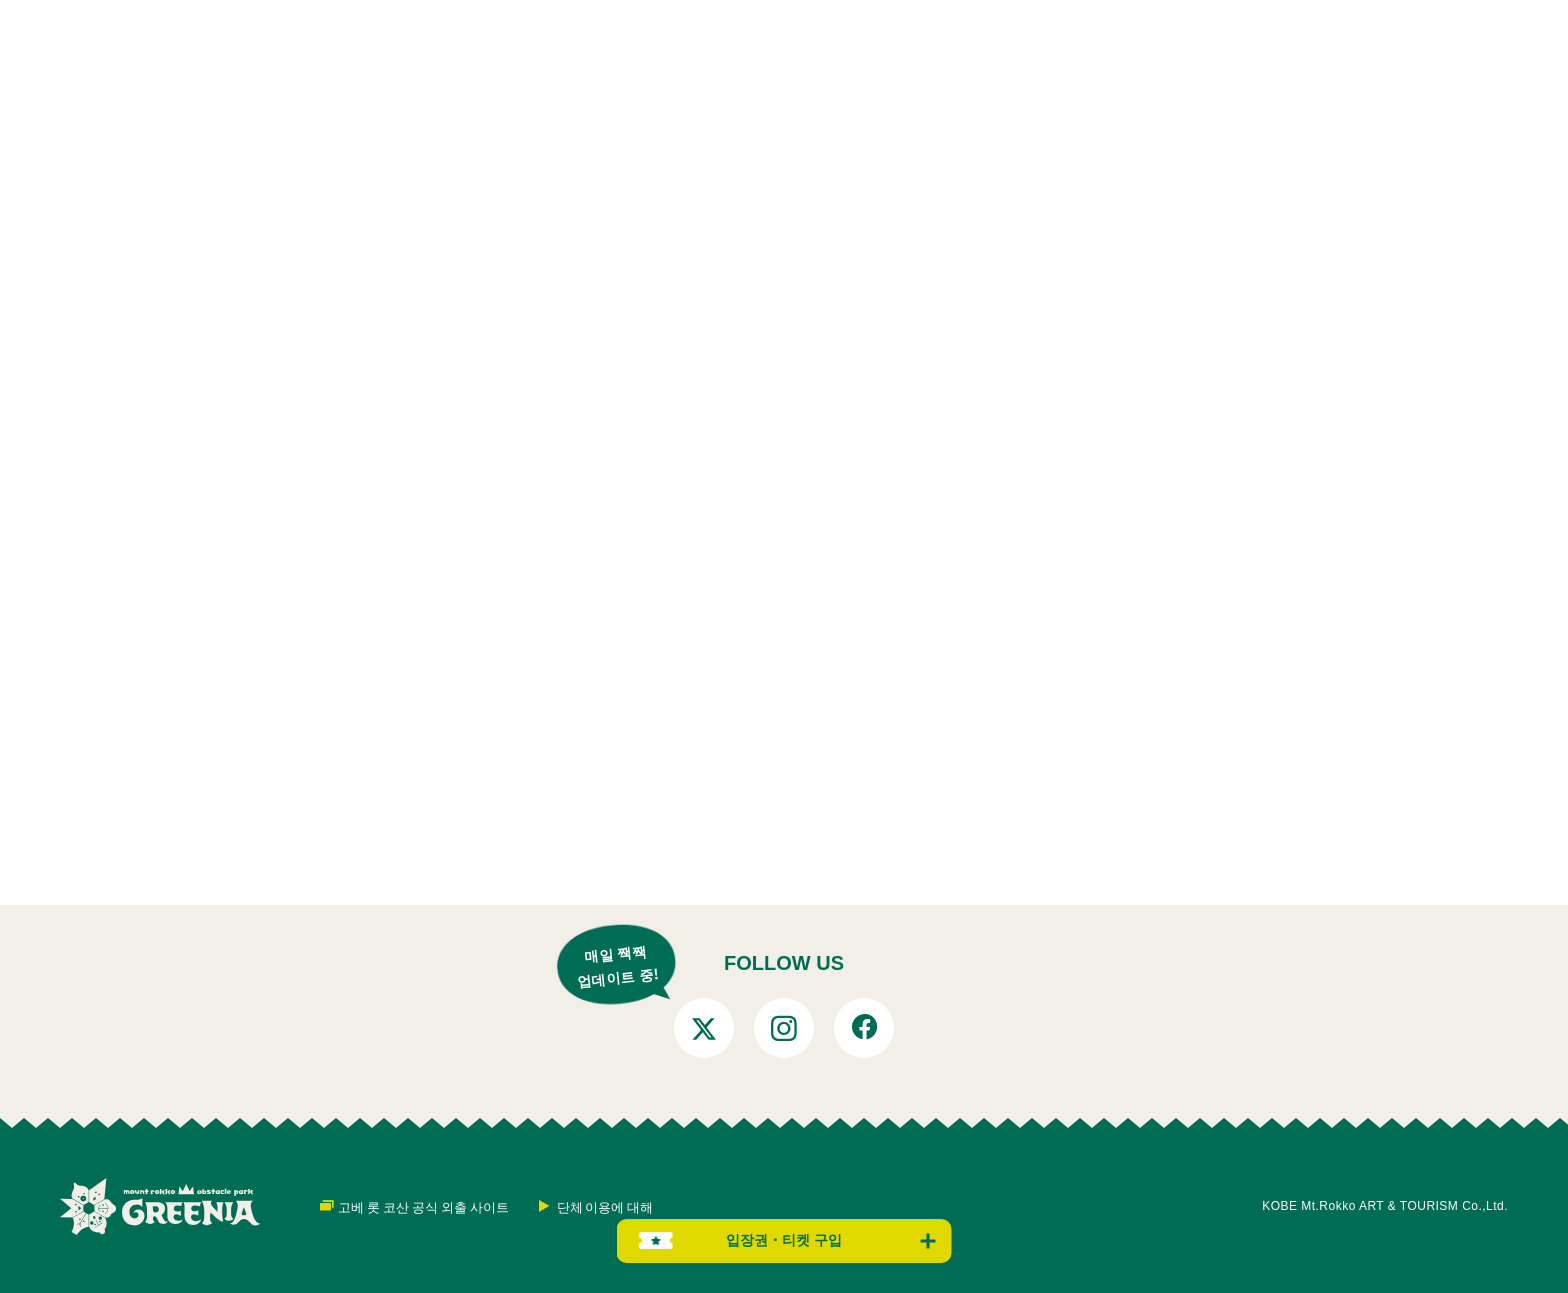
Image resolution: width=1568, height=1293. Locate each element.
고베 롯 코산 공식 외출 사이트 (423, 1206)
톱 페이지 (291, 877)
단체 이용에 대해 (605, 1206)
